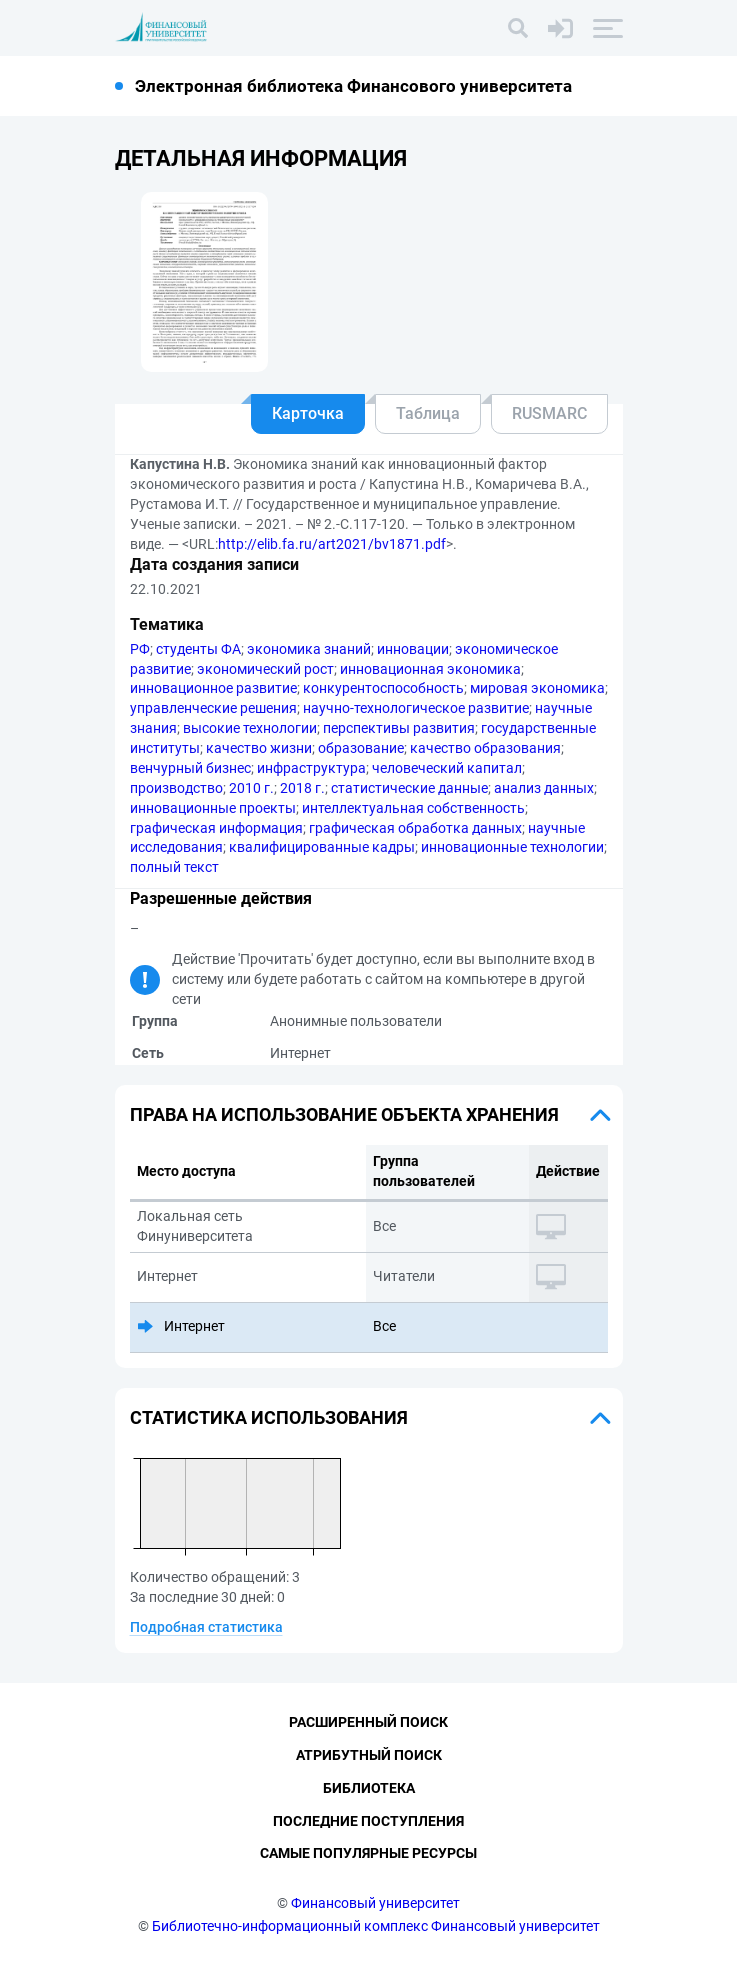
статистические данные (409, 788)
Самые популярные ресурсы (368, 1853)
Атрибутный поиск (369, 1755)
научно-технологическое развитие (416, 708)
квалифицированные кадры (322, 847)
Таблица (428, 413)
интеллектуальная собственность (413, 808)
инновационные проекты (213, 808)
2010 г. (251, 788)
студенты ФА (198, 649)
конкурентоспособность (383, 688)
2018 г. (302, 788)
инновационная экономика (430, 669)
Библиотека (369, 1788)
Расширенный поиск (368, 1722)
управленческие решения (213, 708)
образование (361, 748)
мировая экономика (537, 688)
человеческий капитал (447, 768)
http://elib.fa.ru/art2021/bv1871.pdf (332, 544)
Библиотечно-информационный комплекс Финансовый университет (376, 1926)
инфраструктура (311, 768)
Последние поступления (368, 1821)
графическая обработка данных (415, 828)
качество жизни (259, 748)
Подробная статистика (206, 1627)
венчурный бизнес (190, 768)
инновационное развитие (213, 688)
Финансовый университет (375, 1903)
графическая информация (216, 828)
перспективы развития (399, 728)
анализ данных (544, 788)
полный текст (174, 867)
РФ (140, 649)
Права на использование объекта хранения (344, 1114)
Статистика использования (269, 1417)
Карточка (308, 413)
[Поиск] (518, 28)
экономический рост (265, 669)
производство (176, 788)
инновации (413, 649)
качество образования (485, 748)
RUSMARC (549, 413)
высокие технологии (250, 728)
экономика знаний (309, 649)
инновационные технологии (512, 847)
